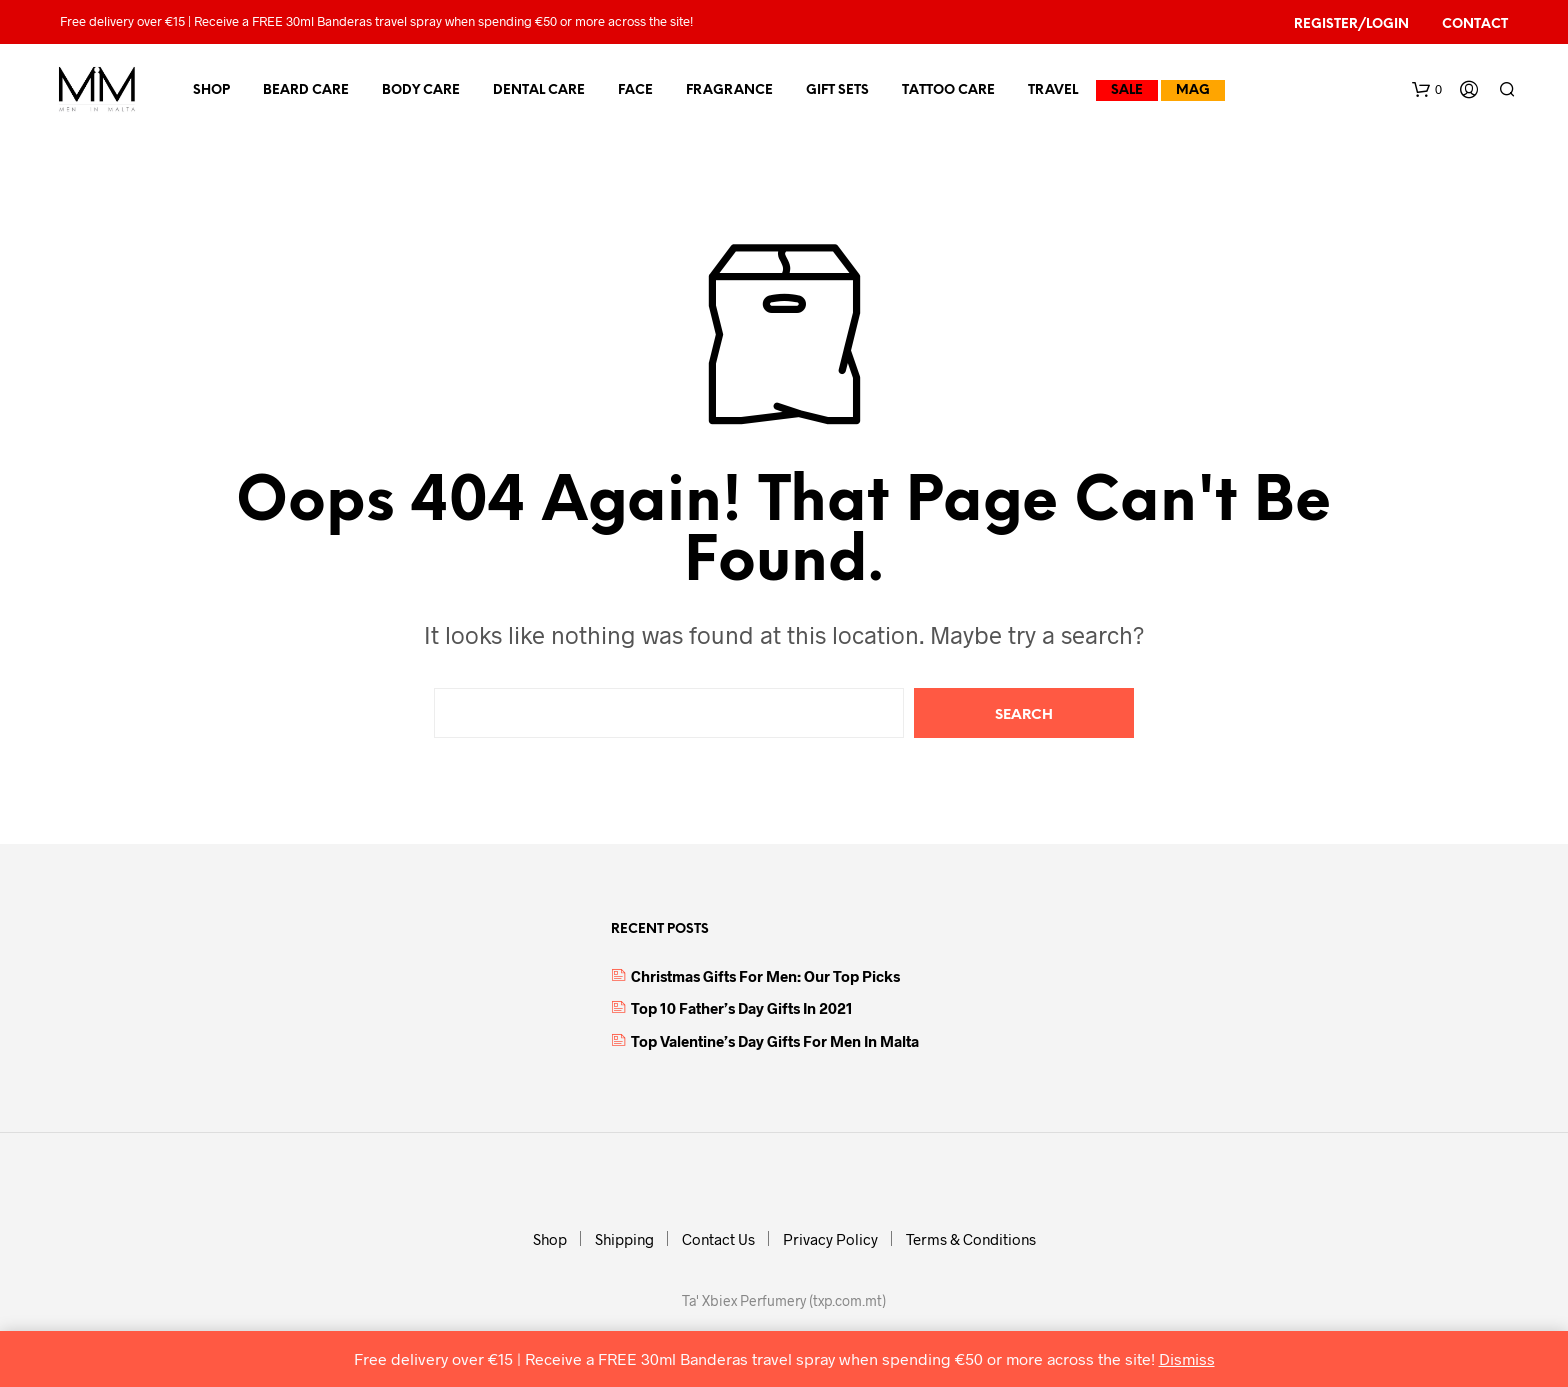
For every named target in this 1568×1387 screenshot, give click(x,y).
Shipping (624, 1239)
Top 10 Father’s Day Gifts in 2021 (742, 1008)
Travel (1053, 90)
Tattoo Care (948, 90)
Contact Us (718, 1239)
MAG (1193, 90)
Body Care (421, 90)
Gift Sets (837, 90)
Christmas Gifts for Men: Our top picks (765, 976)
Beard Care (306, 90)
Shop (211, 90)
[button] (1427, 90)
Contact (1475, 24)
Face (635, 90)
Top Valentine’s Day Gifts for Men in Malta (775, 1041)
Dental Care (539, 90)
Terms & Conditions (971, 1239)
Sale (1127, 90)
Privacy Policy (830, 1239)
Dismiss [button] (1187, 1358)
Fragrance (729, 90)
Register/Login (1351, 24)
